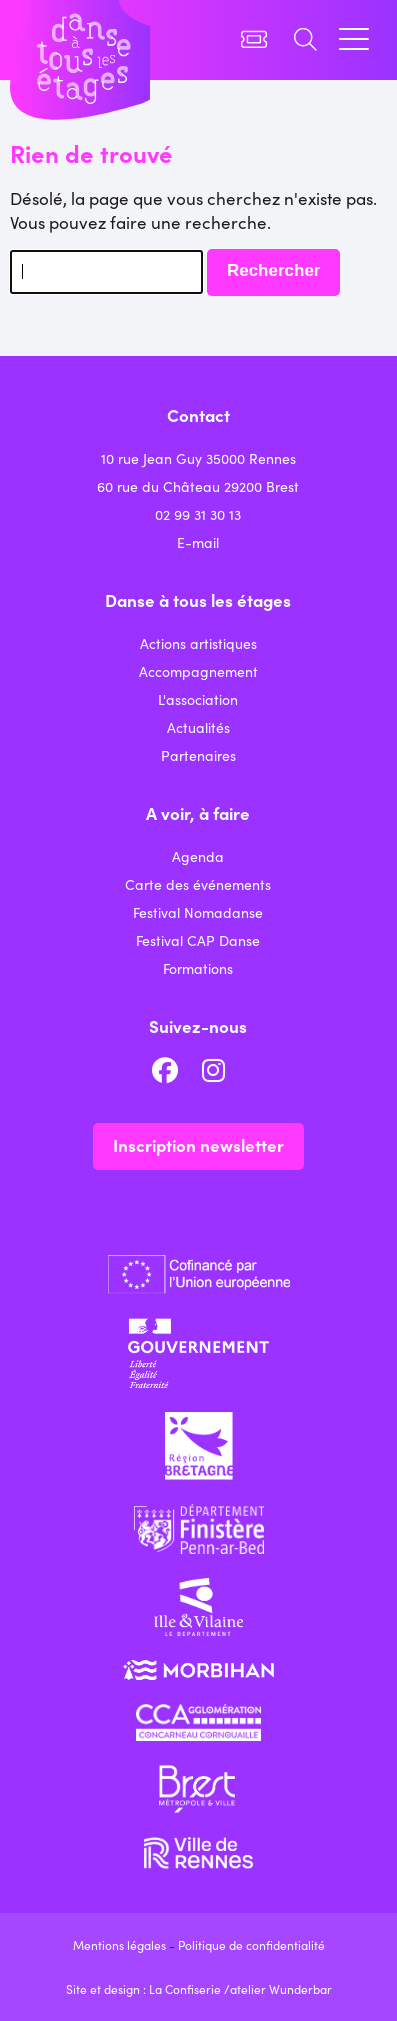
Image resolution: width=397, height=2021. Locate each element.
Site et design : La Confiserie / (148, 1988)
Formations (198, 968)
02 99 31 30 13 (198, 514)
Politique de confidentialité (251, 1944)
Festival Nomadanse (198, 912)
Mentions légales (119, 1944)
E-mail (198, 542)
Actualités (198, 727)
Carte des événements (198, 884)
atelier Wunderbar (281, 1988)
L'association (198, 699)
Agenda (198, 856)
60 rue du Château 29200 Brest (198, 486)
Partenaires (198, 755)
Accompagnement (198, 671)
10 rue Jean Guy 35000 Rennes (198, 458)
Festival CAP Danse (198, 940)
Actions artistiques (198, 643)
